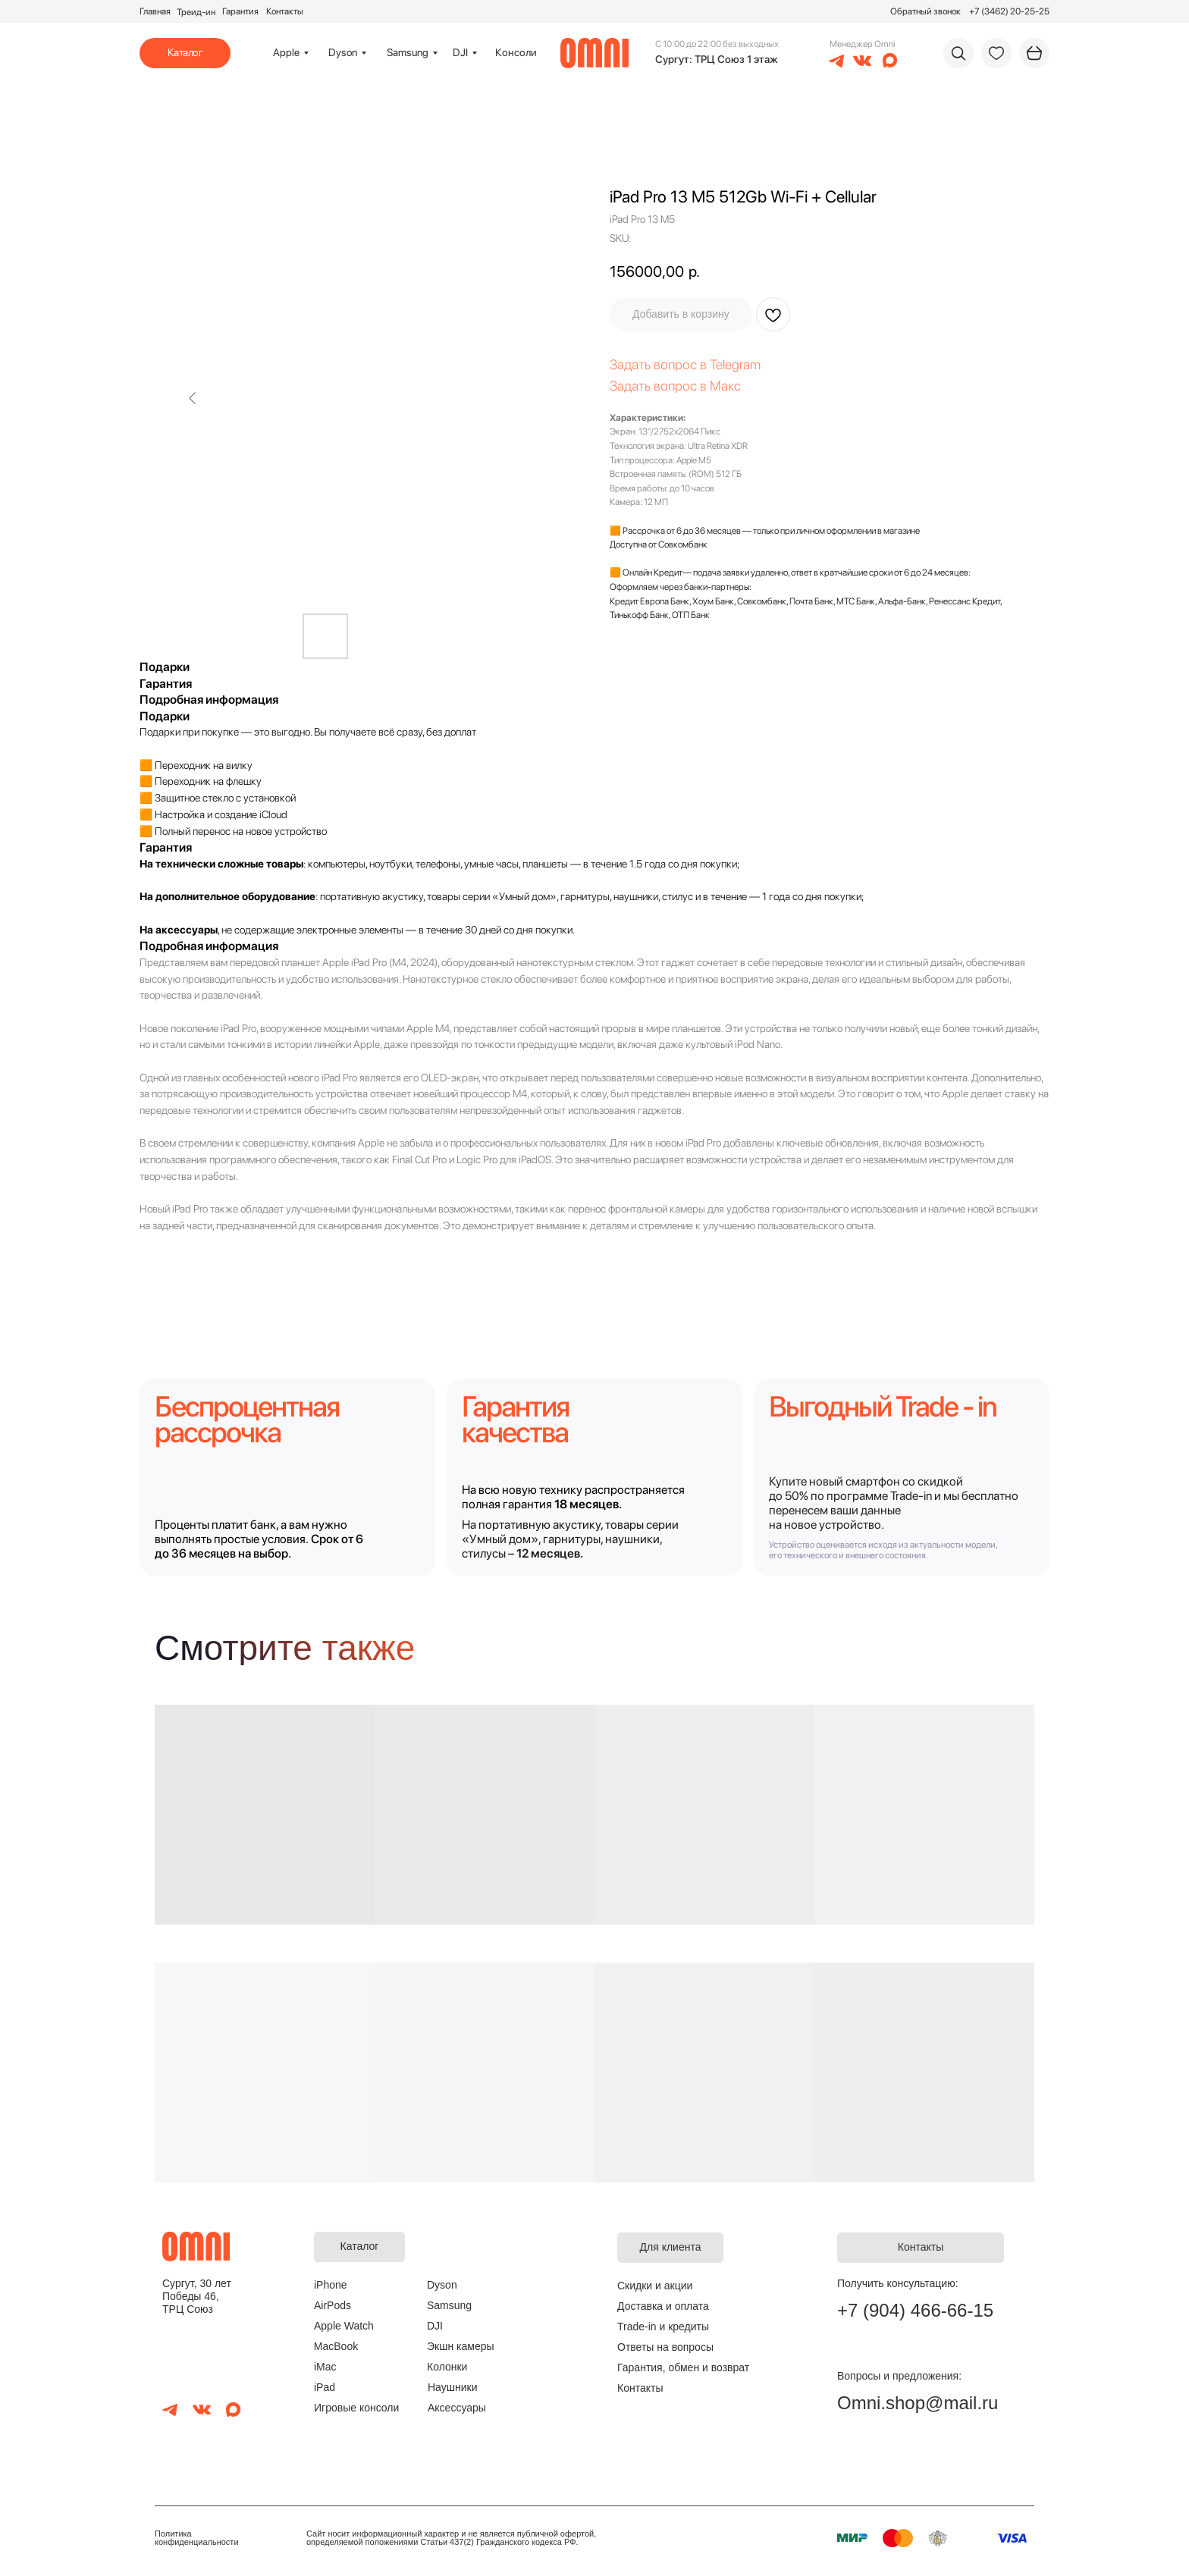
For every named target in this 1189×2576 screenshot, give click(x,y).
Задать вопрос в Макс (675, 386)
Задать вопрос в (660, 364)
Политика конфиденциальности (197, 2537)
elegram (738, 364)
